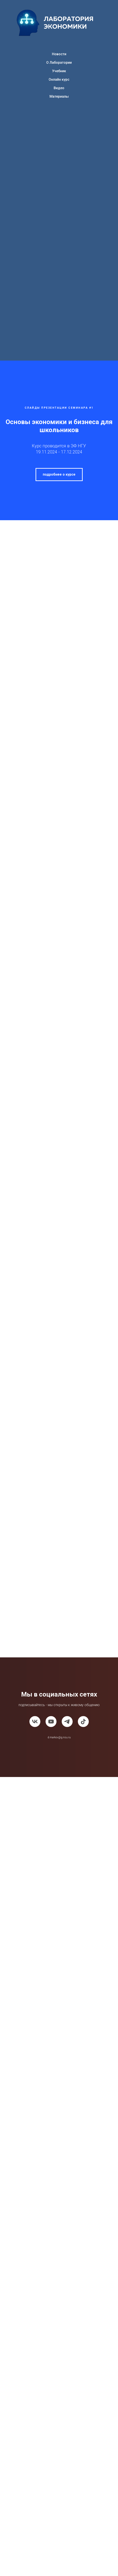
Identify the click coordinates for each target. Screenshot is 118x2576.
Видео (59, 88)
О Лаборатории (59, 62)
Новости (59, 54)
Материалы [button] (59, 96)
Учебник (59, 71)
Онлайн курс (59, 79)
